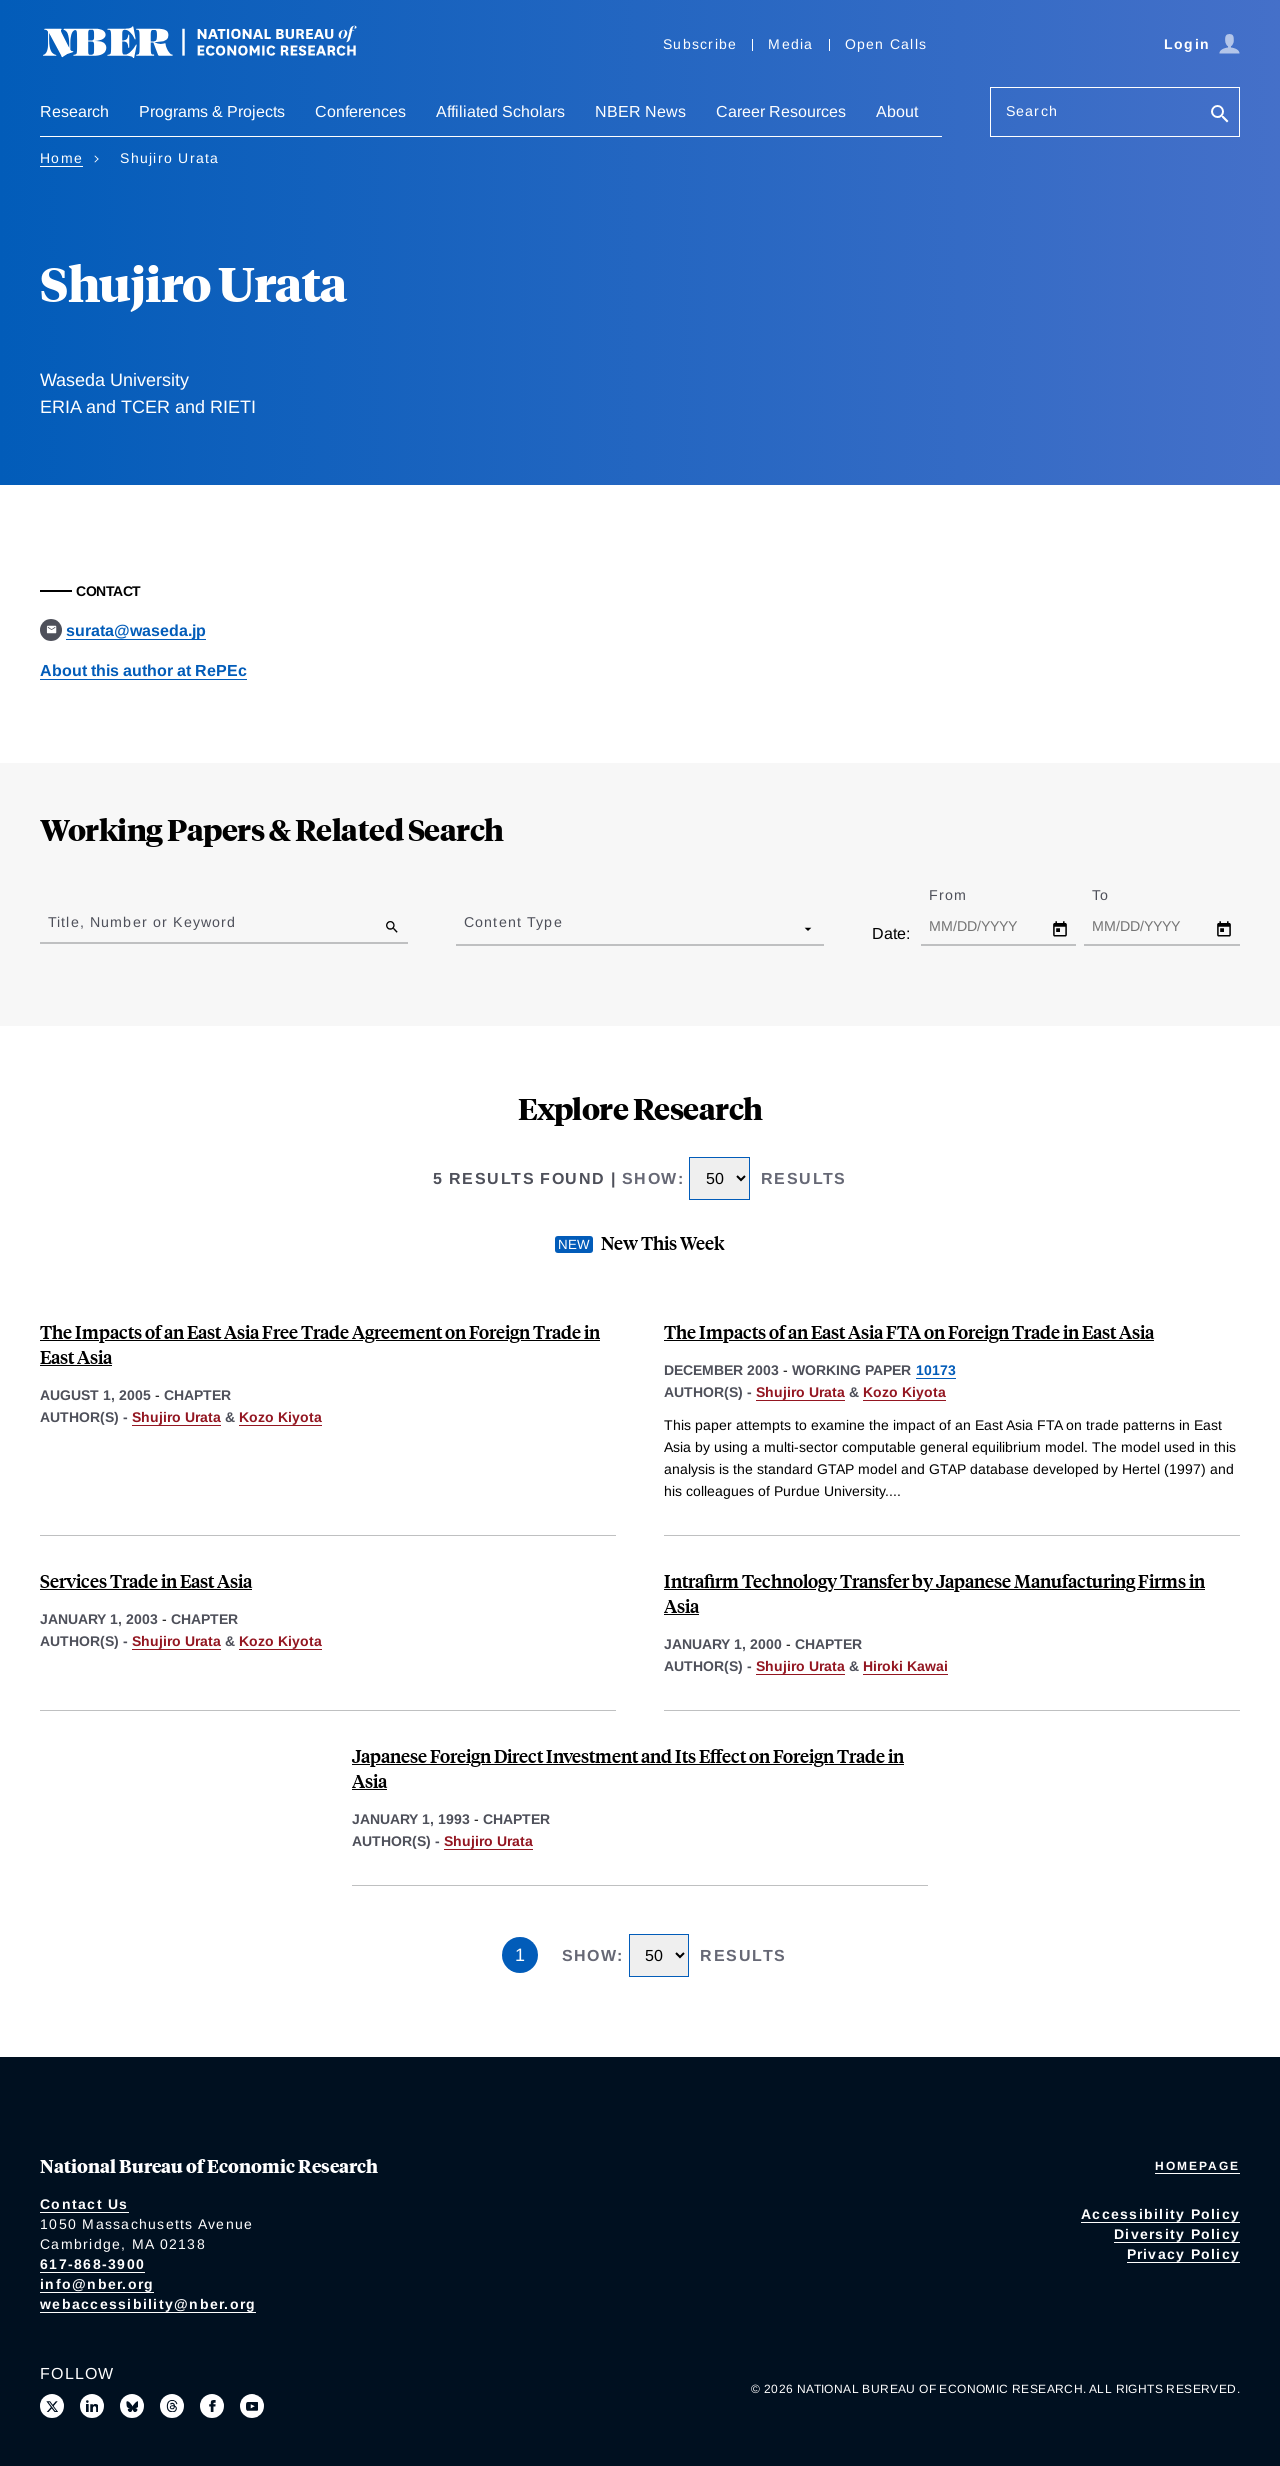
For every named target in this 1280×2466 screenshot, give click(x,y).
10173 (936, 1370)
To (1118, 895)
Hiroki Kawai (905, 1666)
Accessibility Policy (1160, 2214)
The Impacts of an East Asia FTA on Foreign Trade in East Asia (909, 1331)
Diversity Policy (1177, 2234)
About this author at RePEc (143, 670)
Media (790, 44)
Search (1032, 111)
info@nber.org (97, 2284)
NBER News (640, 111)
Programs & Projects (212, 111)
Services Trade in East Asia (146, 1580)
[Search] (1220, 115)
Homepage (1197, 2166)
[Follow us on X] (52, 2406)
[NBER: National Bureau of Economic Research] (216, 52)
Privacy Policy (1184, 2254)
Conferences (360, 111)
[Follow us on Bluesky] (132, 2406)
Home (61, 158)
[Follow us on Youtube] (252, 2406)
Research (74, 111)
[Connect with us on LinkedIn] (92, 2406)
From (965, 895)
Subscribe (700, 44)
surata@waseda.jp (136, 630)
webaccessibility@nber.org (148, 2304)
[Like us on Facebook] (212, 2406)
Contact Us (84, 2204)
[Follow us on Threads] (172, 2406)
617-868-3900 (92, 2264)
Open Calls (886, 44)
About (897, 111)
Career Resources (781, 111)
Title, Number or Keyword (142, 922)
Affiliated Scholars (500, 111)
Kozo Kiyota (280, 1417)
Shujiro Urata (176, 1417)
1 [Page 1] (520, 1955)
